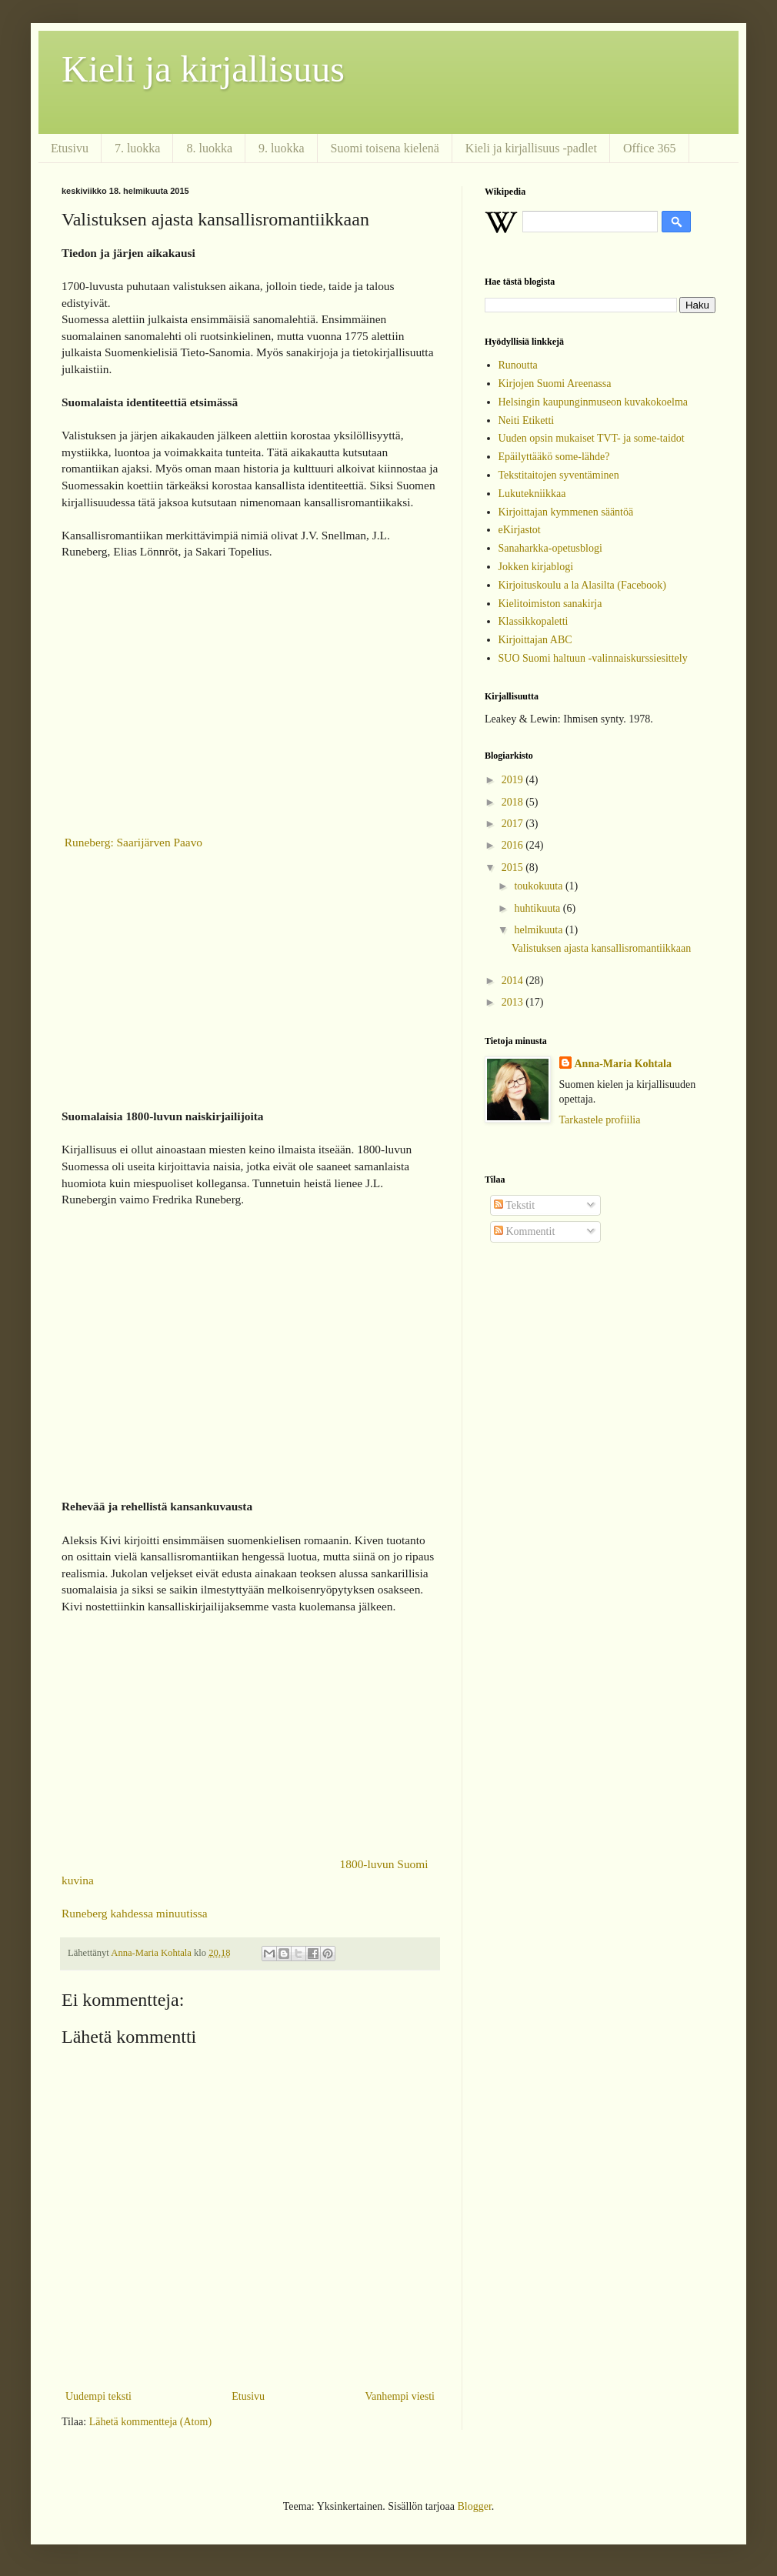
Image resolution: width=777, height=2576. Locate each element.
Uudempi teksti (98, 2396)
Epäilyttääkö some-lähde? (554, 456)
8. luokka (209, 148)
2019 (514, 780)
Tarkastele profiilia (600, 1120)
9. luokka (281, 148)
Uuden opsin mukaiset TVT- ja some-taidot (592, 438)
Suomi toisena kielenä (385, 148)
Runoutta (518, 365)
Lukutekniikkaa (532, 493)
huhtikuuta (538, 908)
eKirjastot (520, 530)
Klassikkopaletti (534, 621)
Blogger (474, 2506)
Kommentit (524, 1231)
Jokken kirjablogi (536, 566)
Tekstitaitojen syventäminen (559, 475)
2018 (514, 802)
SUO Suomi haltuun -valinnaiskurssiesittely (593, 658)
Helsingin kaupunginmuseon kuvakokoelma (594, 402)
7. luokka (138, 148)
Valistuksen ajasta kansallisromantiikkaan (601, 948)
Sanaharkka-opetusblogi (550, 548)
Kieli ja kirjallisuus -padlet (531, 148)
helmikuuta (539, 930)
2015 (514, 867)
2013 (514, 1002)
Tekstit (514, 1205)
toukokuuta (539, 886)
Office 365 (649, 148)
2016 (514, 845)
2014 (514, 980)
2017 (514, 823)
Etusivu (69, 148)
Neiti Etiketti (527, 420)
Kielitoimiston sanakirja (550, 603)
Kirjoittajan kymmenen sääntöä (566, 512)
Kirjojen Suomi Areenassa (555, 383)
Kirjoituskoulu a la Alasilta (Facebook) (583, 585)
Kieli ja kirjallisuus (203, 68)
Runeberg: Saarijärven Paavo (132, 842)
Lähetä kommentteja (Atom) (150, 2422)
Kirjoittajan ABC (535, 640)
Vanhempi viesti (400, 2396)
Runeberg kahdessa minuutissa (135, 1913)
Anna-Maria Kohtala (623, 1063)
